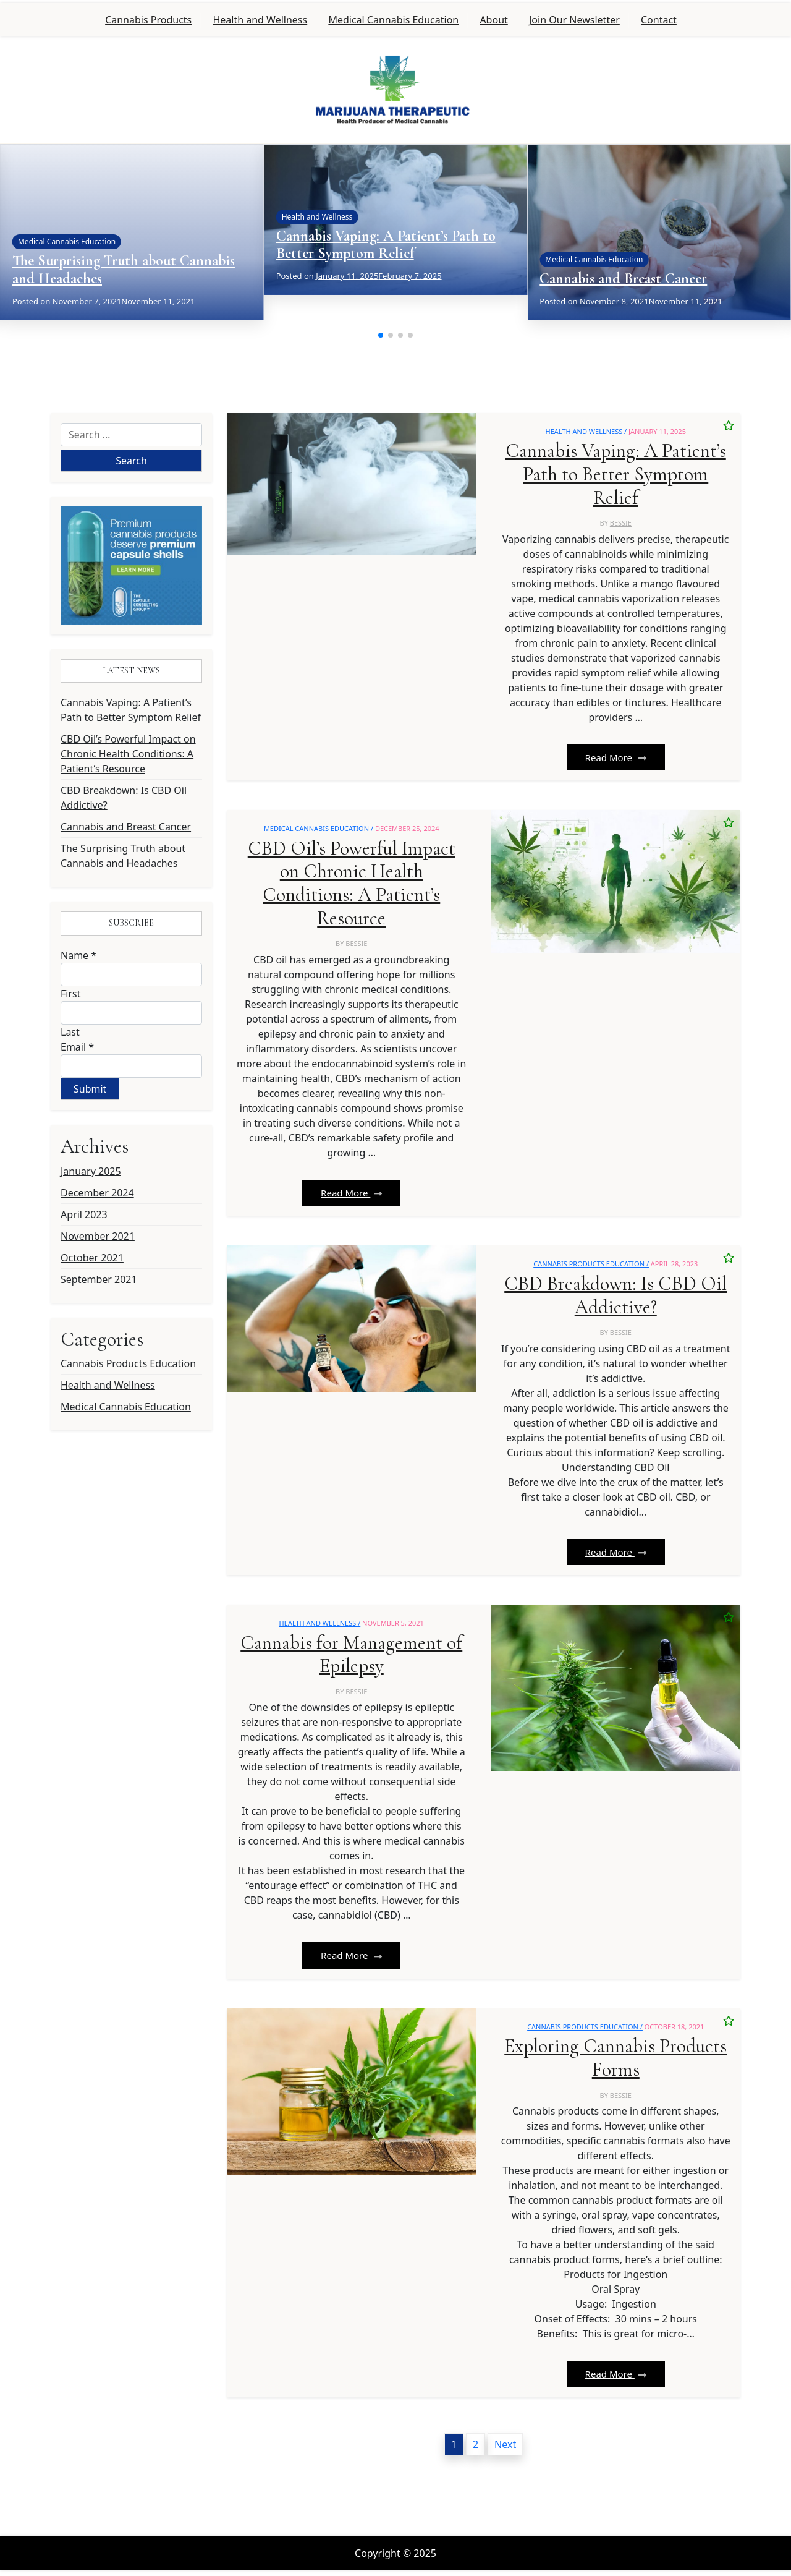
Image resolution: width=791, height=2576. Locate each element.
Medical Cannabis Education (393, 20)
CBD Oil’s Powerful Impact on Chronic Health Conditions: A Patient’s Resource (128, 753)
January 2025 (91, 1171)
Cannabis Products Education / (591, 1267)
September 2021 (99, 1279)
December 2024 (97, 1193)
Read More (615, 759)
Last (70, 1032)
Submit (90, 1089)
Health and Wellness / (586, 431)
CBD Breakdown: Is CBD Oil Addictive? (124, 797)
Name (78, 955)
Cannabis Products (148, 20)
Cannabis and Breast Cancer (623, 279)
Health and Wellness (260, 20)
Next (505, 2450)
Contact (659, 20)
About (493, 20)
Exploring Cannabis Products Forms (616, 2064)
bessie (621, 524)
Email (77, 1047)
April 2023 (84, 1214)
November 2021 (98, 1236)
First (70, 993)
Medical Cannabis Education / (318, 829)
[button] (380, 335)
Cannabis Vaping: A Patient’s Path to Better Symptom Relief (386, 245)
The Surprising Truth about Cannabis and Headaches (123, 270)
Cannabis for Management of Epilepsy (351, 1659)
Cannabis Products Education (128, 1363)
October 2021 (92, 1258)
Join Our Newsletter (574, 20)
